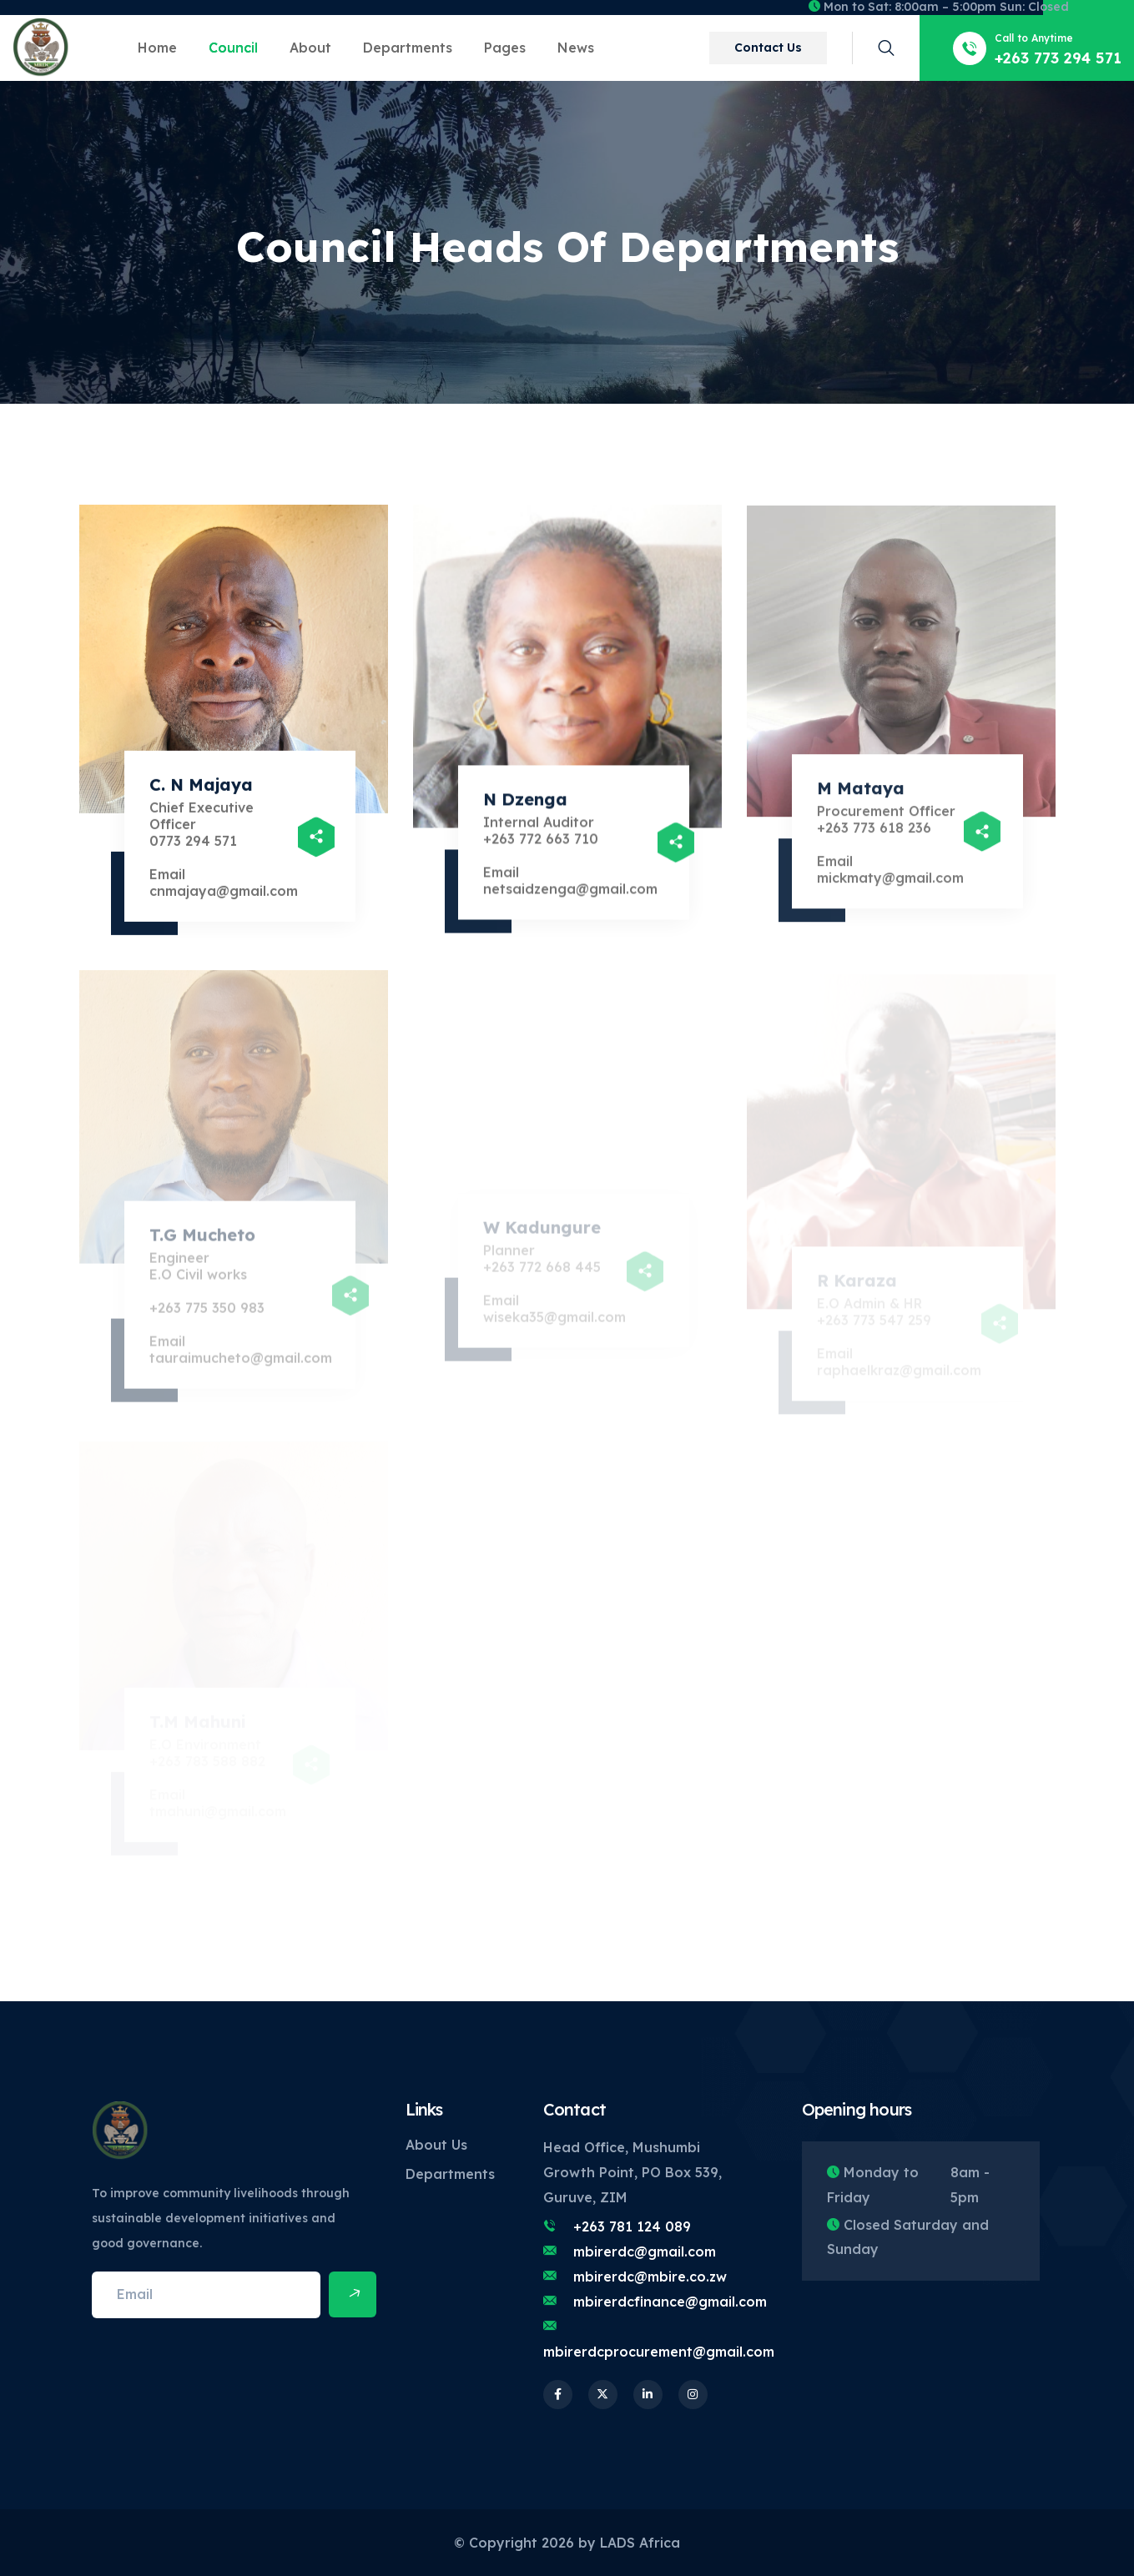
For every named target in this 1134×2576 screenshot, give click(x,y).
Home (157, 47)
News (575, 47)
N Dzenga (525, 805)
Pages (505, 47)
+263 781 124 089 (632, 2226)
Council (233, 47)
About (310, 47)
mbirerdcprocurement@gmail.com (658, 2351)
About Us (436, 2144)
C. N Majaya (201, 789)
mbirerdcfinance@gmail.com (670, 2301)
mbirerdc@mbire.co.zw (650, 2276)
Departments (407, 47)
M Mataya (861, 796)
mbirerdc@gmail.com (644, 2251)
